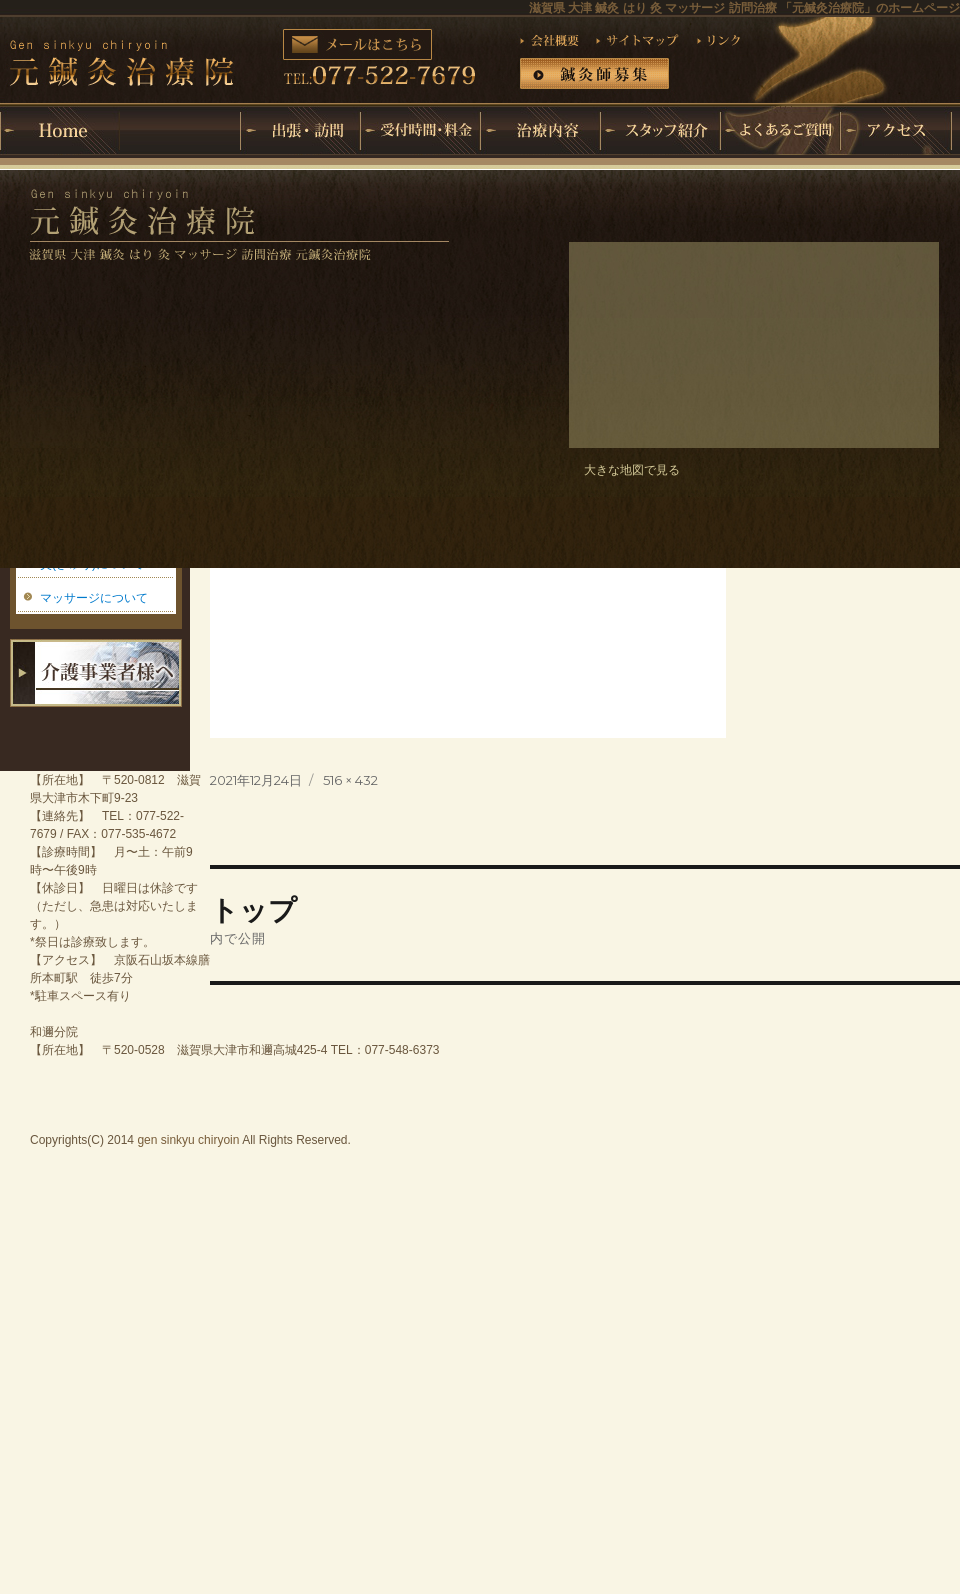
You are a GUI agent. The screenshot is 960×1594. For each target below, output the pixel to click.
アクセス (900, 130)
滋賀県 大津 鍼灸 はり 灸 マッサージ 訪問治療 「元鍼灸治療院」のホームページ (744, 8)
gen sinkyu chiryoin (188, 1140)
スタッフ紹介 (660, 130)
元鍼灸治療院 (180, 115)
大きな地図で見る (632, 470)
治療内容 (540, 130)
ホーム (60, 130)
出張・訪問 (300, 130)
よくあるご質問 (780, 130)
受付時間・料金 (420, 130)
